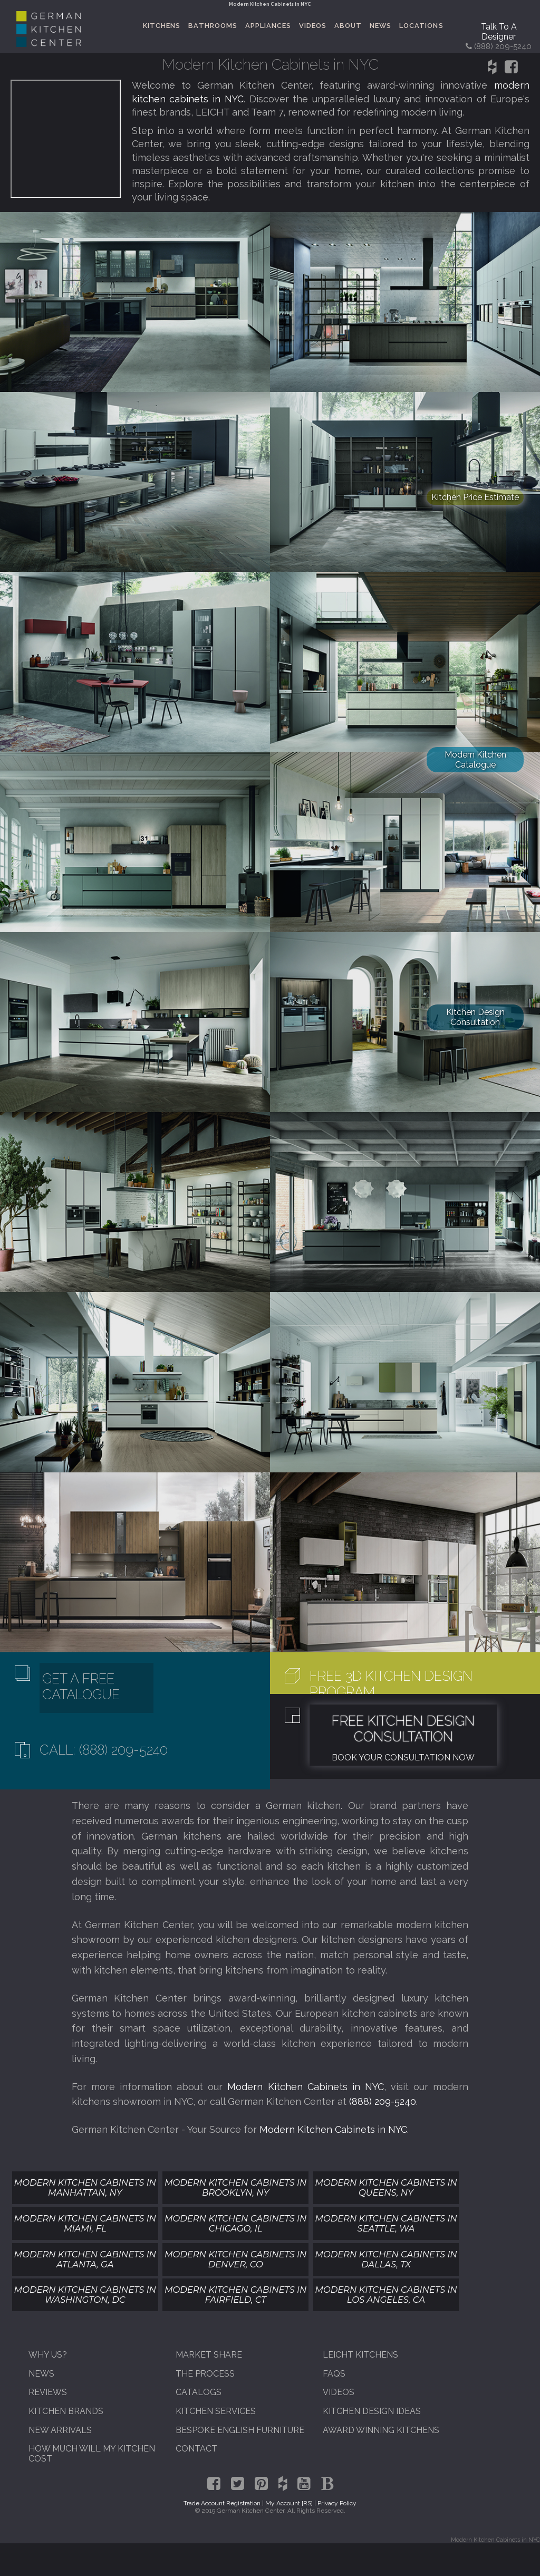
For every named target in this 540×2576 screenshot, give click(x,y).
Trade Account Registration (222, 2503)
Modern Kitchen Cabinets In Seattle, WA (386, 2223)
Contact (196, 2449)
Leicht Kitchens (360, 2355)
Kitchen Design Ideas (372, 2411)
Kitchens (161, 26)
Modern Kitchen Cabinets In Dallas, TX (386, 2259)
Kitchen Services (216, 2411)
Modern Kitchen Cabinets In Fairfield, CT (235, 2294)
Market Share (209, 2355)
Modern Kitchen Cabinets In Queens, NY (386, 2187)
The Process (205, 2374)
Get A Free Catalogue (81, 1686)
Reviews (47, 2392)
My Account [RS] (289, 2503)
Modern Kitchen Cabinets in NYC (305, 2086)
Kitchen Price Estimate (475, 497)
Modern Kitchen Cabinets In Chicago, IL (235, 2223)
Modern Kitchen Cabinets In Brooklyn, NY (235, 2187)
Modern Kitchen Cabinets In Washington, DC (85, 2294)
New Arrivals (60, 2430)
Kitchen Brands (65, 2411)
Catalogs (198, 2392)
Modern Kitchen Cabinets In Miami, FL (85, 2223)
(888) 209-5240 (382, 2101)
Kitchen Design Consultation (475, 1017)
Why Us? (47, 2355)
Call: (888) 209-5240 (104, 1750)
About (348, 26)
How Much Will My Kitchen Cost (91, 2454)
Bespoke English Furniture (240, 2430)
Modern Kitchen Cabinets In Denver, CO (235, 2259)
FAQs (334, 2374)
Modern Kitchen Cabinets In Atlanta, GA (85, 2259)
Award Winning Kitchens (381, 2430)
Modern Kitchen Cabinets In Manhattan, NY (85, 2187)
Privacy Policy (336, 2503)
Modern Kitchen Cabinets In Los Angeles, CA (386, 2294)
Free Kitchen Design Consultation (403, 1729)
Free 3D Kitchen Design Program (391, 1684)
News (380, 26)
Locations (421, 26)
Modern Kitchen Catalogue (475, 760)
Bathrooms (212, 26)
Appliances (268, 26)
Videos (312, 26)
